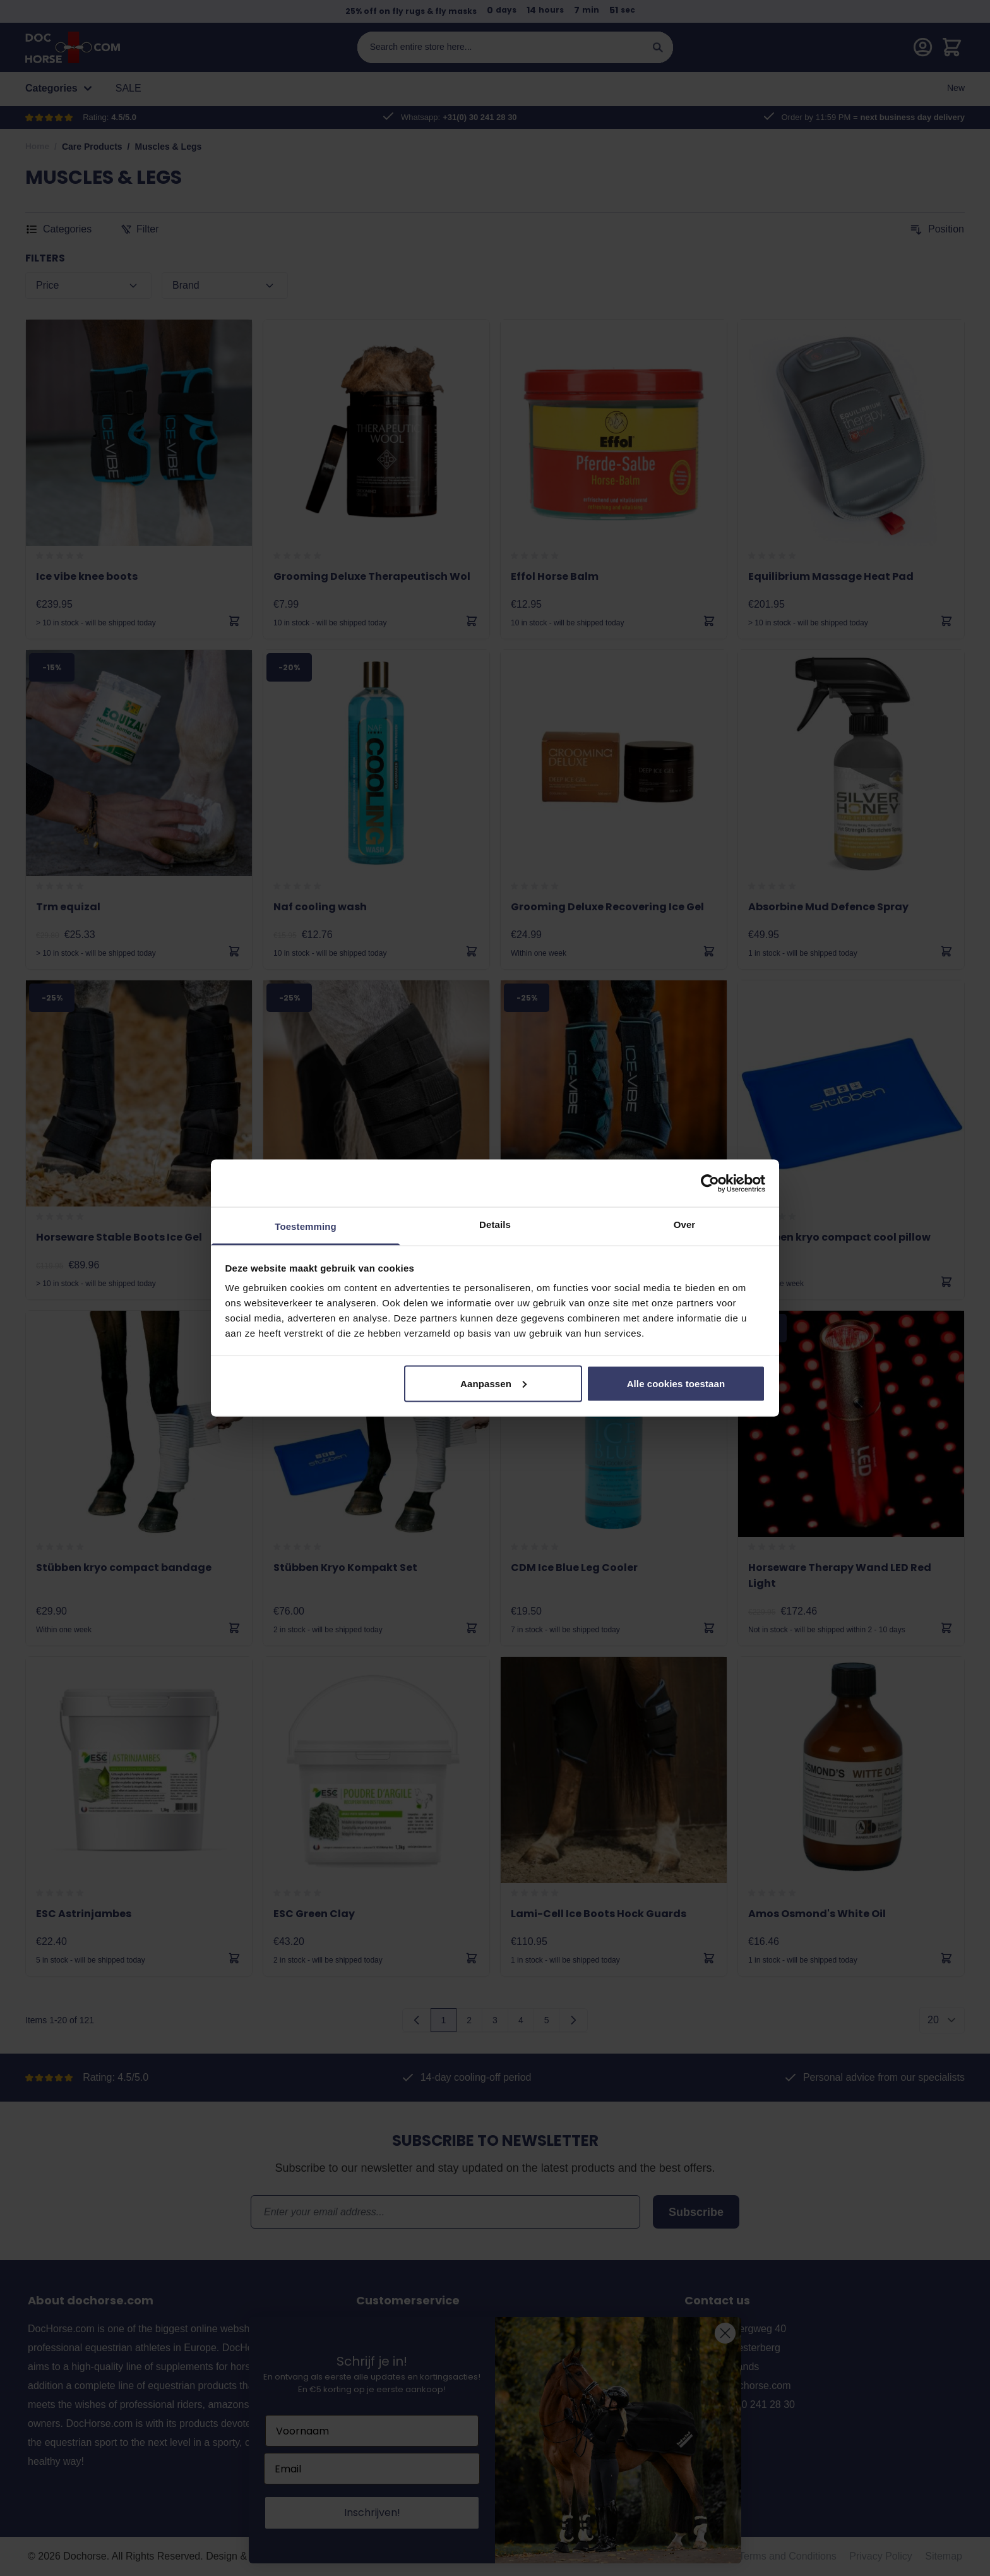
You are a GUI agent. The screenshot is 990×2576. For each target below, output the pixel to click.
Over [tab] (685, 1224)
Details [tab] (495, 1224)
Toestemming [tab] (306, 1226)
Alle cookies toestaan (676, 1383)
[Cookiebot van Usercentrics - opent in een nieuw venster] (710, 1183)
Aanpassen (493, 1383)
